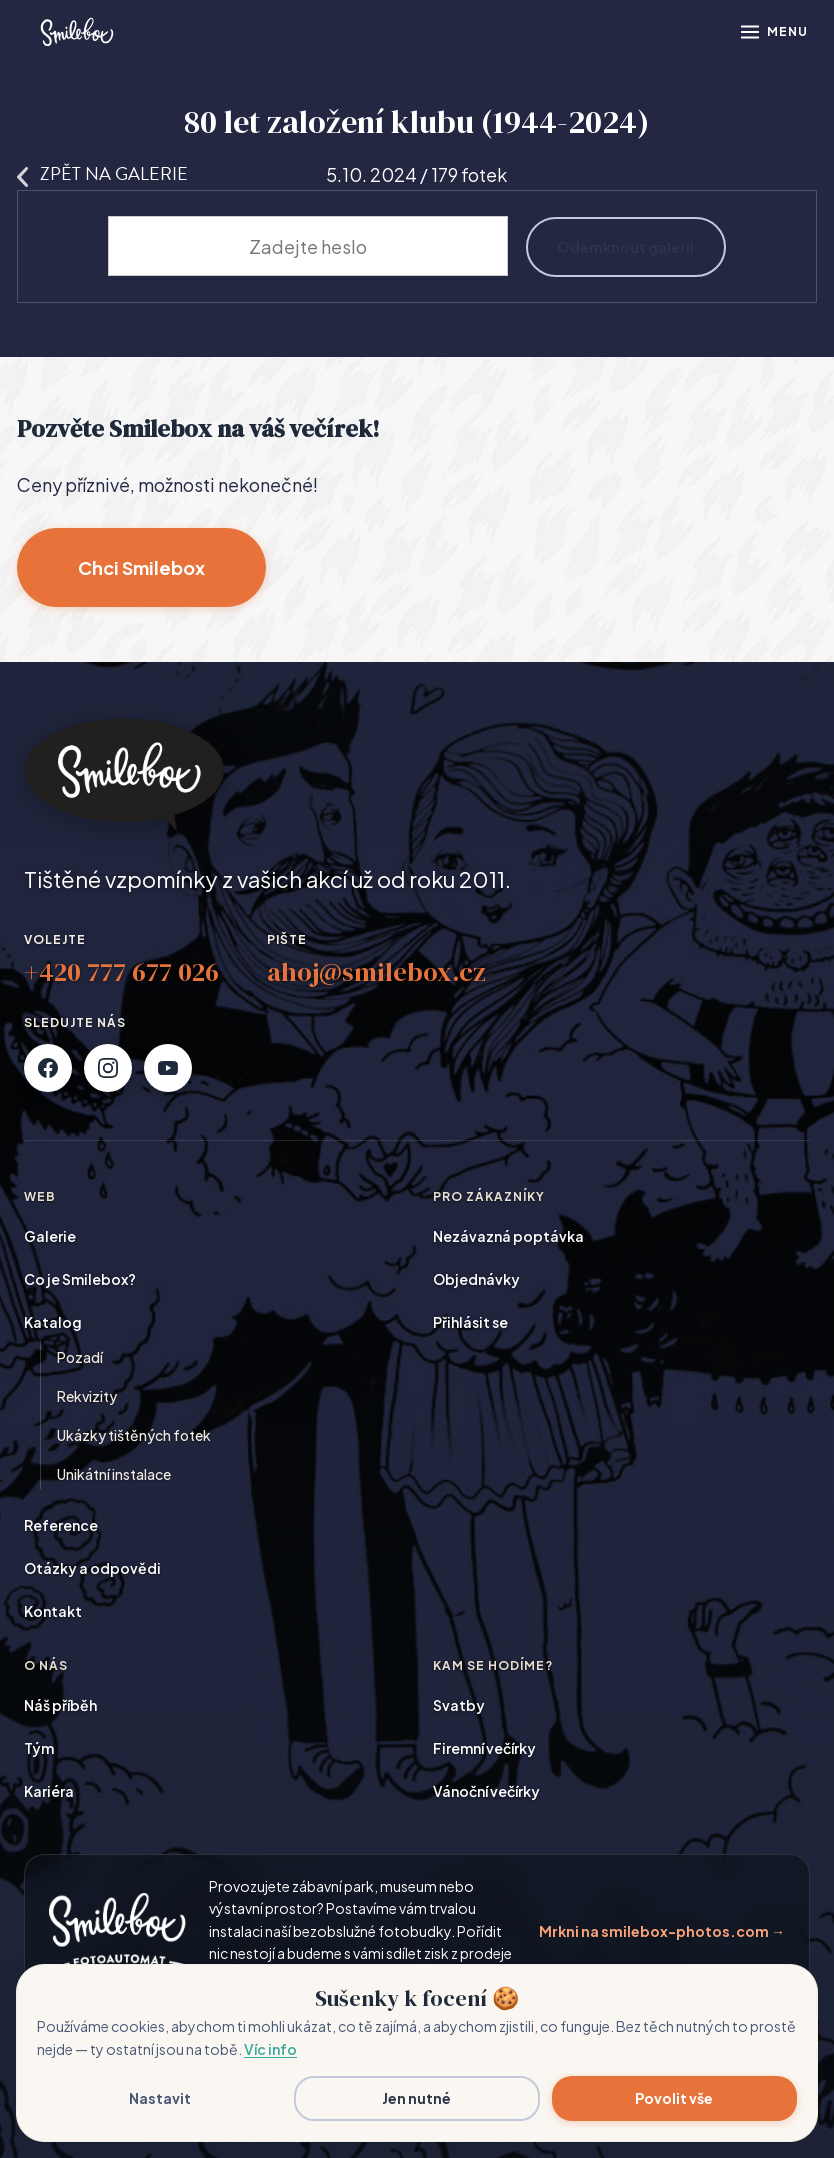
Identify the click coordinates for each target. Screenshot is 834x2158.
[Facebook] (48, 1068)
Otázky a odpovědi (92, 1568)
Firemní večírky (484, 1748)
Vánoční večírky (486, 1791)
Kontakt (53, 1611)
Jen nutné (416, 2098)
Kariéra (49, 1791)
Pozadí (80, 1357)
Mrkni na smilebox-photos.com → (662, 1931)
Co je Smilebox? (80, 1279)
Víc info (270, 2049)
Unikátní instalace (114, 1474)
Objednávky (476, 1279)
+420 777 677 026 (121, 972)
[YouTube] (168, 1068)
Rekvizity (87, 1396)
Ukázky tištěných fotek (134, 1435)
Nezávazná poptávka (508, 1236)
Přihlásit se (470, 1322)
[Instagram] (108, 1068)
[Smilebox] (76, 32)
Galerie (50, 1236)
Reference (61, 1525)
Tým (39, 1748)
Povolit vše (674, 2098)
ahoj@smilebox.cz (376, 972)
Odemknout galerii (625, 246)
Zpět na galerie (102, 173)
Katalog (53, 1322)
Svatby (459, 1705)
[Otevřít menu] (773, 32)
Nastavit (160, 2098)
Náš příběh (60, 1705)
